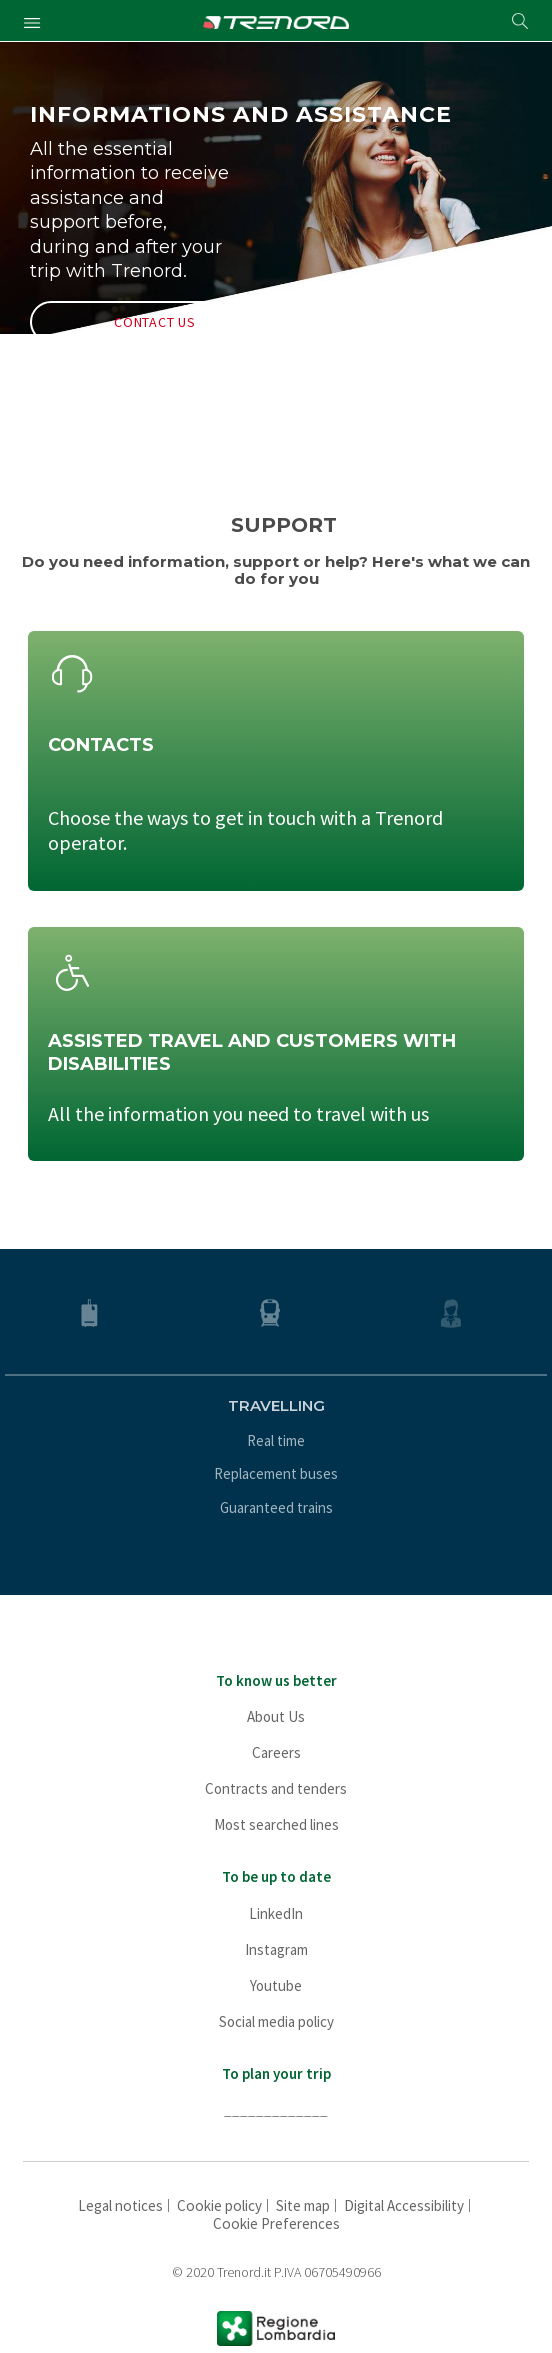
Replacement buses (276, 1473)
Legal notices (120, 2205)
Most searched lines (276, 1824)
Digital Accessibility (404, 2205)
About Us (276, 1716)
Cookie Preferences (276, 2223)
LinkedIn (276, 1913)
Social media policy (276, 2021)
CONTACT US (155, 322)
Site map (303, 2205)
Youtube (276, 1985)
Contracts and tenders (276, 1788)
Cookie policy (219, 2205)
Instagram (276, 1949)
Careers (276, 1752)
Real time (276, 1440)
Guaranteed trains (276, 1507)
